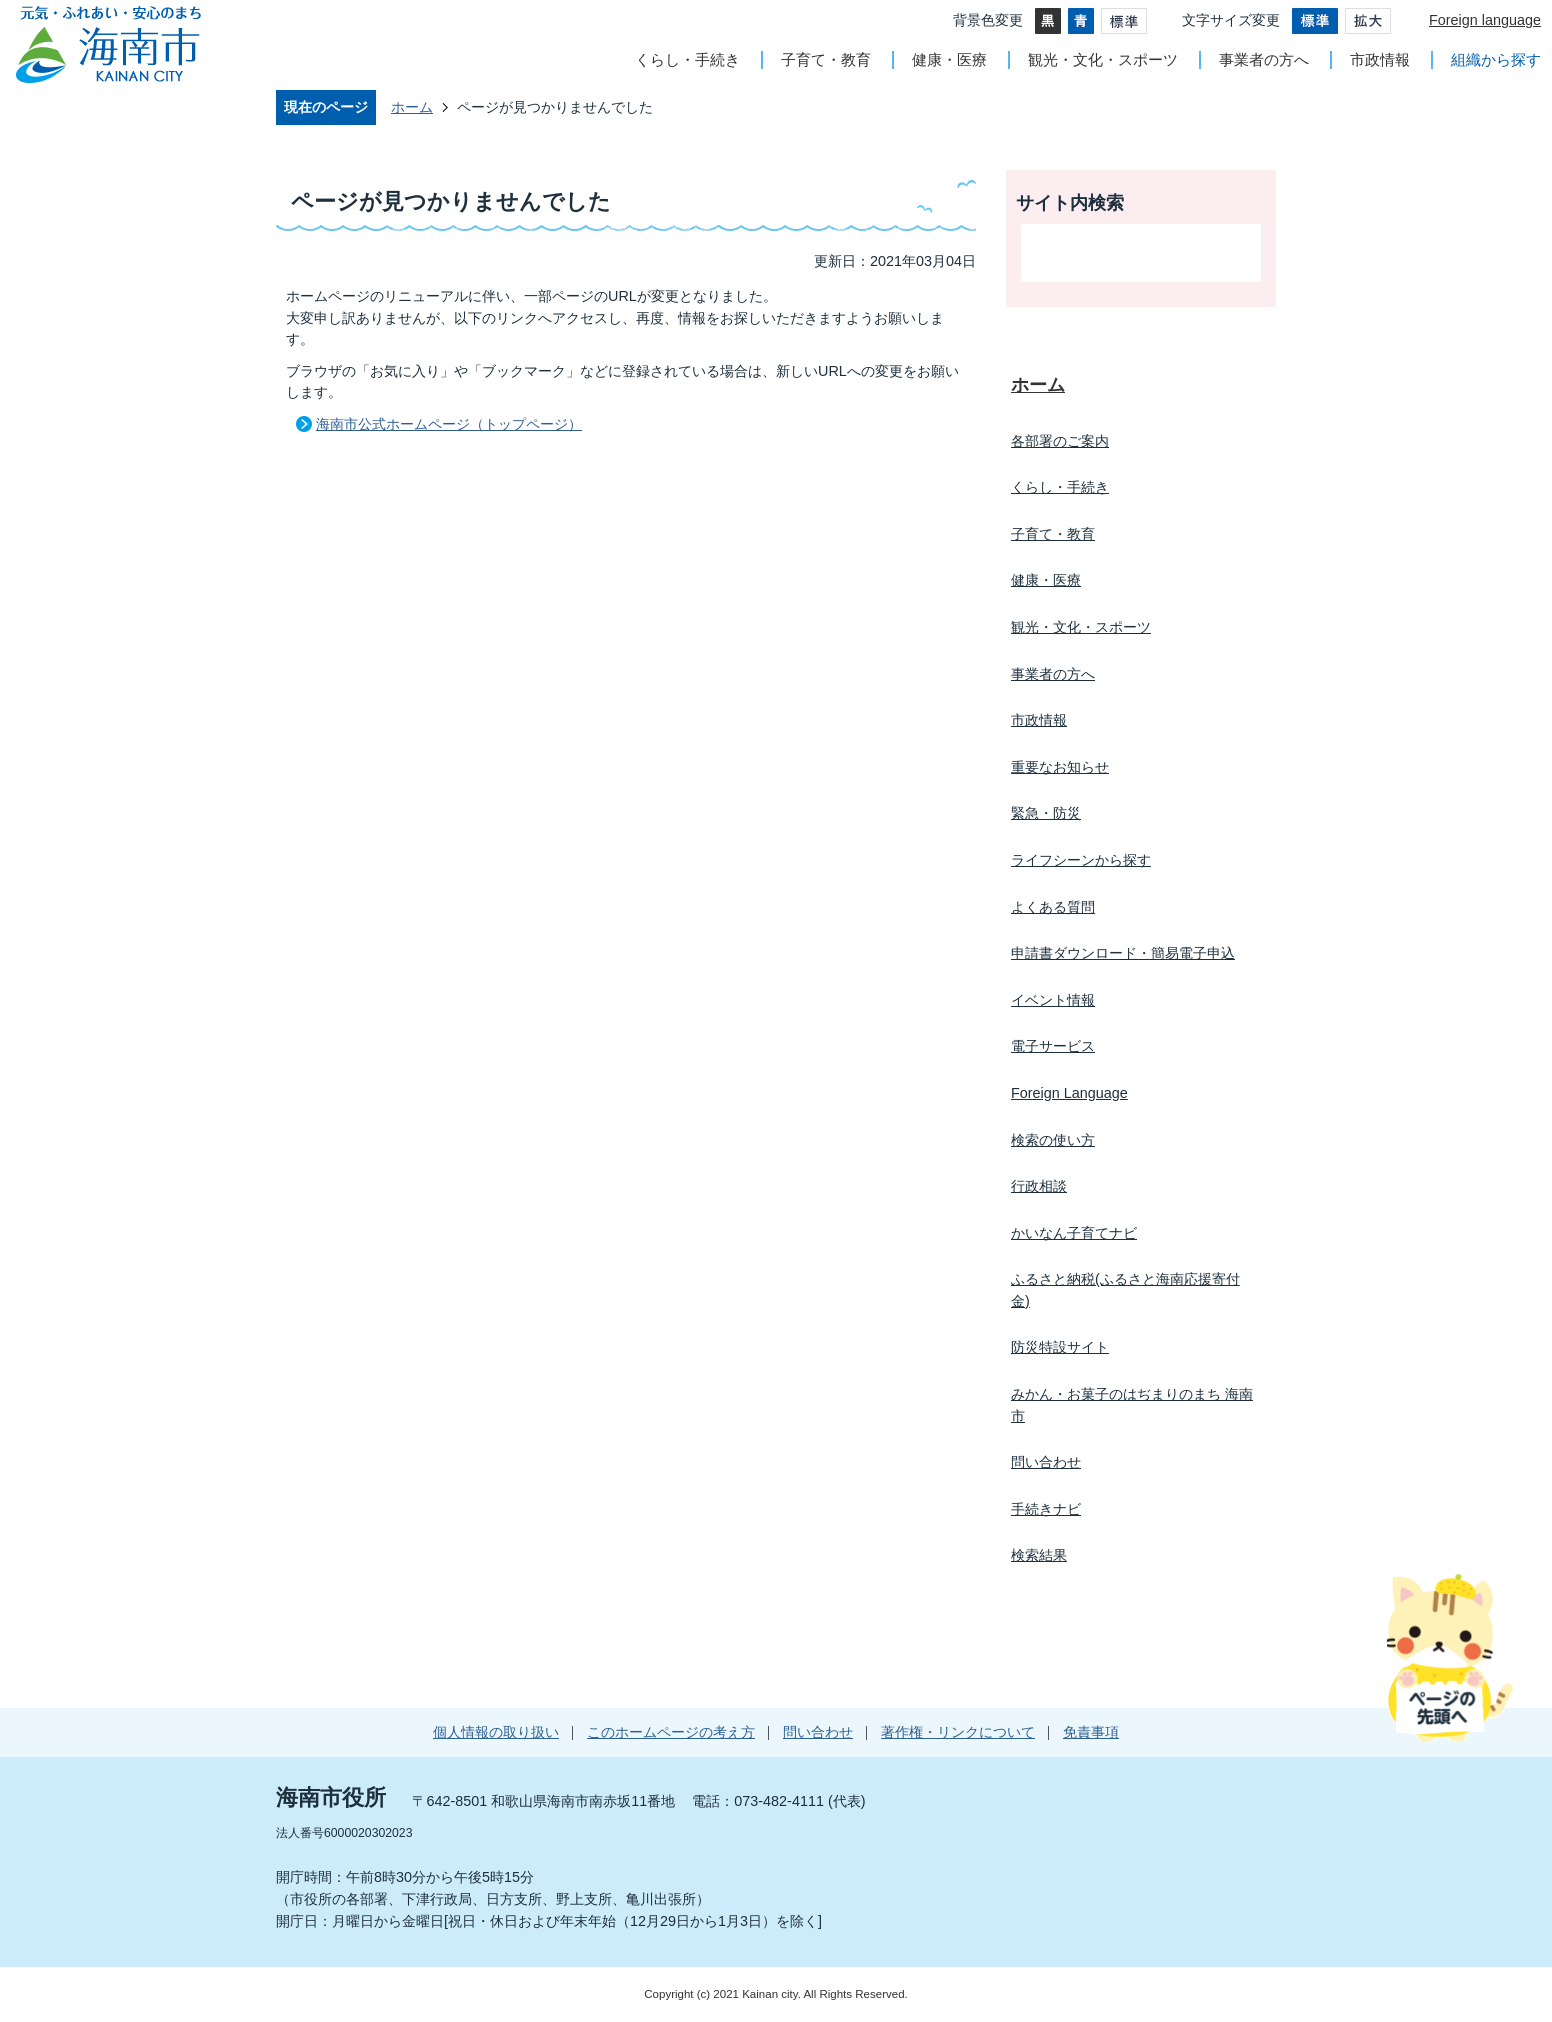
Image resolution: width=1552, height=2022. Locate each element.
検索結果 (1039, 1555)
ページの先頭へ (1449, 1657)
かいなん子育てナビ (1074, 1233)
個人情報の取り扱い (496, 1732)
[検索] (1120, 253)
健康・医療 (949, 59)
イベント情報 (1053, 1000)
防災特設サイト (1060, 1347)
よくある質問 (1053, 907)
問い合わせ (1046, 1462)
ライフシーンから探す (1081, 860)
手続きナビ (1046, 1509)
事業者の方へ (1264, 59)
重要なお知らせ (1060, 767)
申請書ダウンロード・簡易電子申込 (1123, 953)
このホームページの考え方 (671, 1732)
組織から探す (1496, 59)
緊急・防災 (1046, 813)
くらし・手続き (687, 59)
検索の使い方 (1053, 1140)
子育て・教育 (826, 59)
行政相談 (1039, 1186)
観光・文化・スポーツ (1103, 59)
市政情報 (1380, 59)
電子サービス (1053, 1046)
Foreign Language (1069, 1093)
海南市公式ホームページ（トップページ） (449, 424)
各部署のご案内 (1060, 441)
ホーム (412, 107)
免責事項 (1091, 1732)
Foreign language (1485, 20)
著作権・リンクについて (958, 1732)
